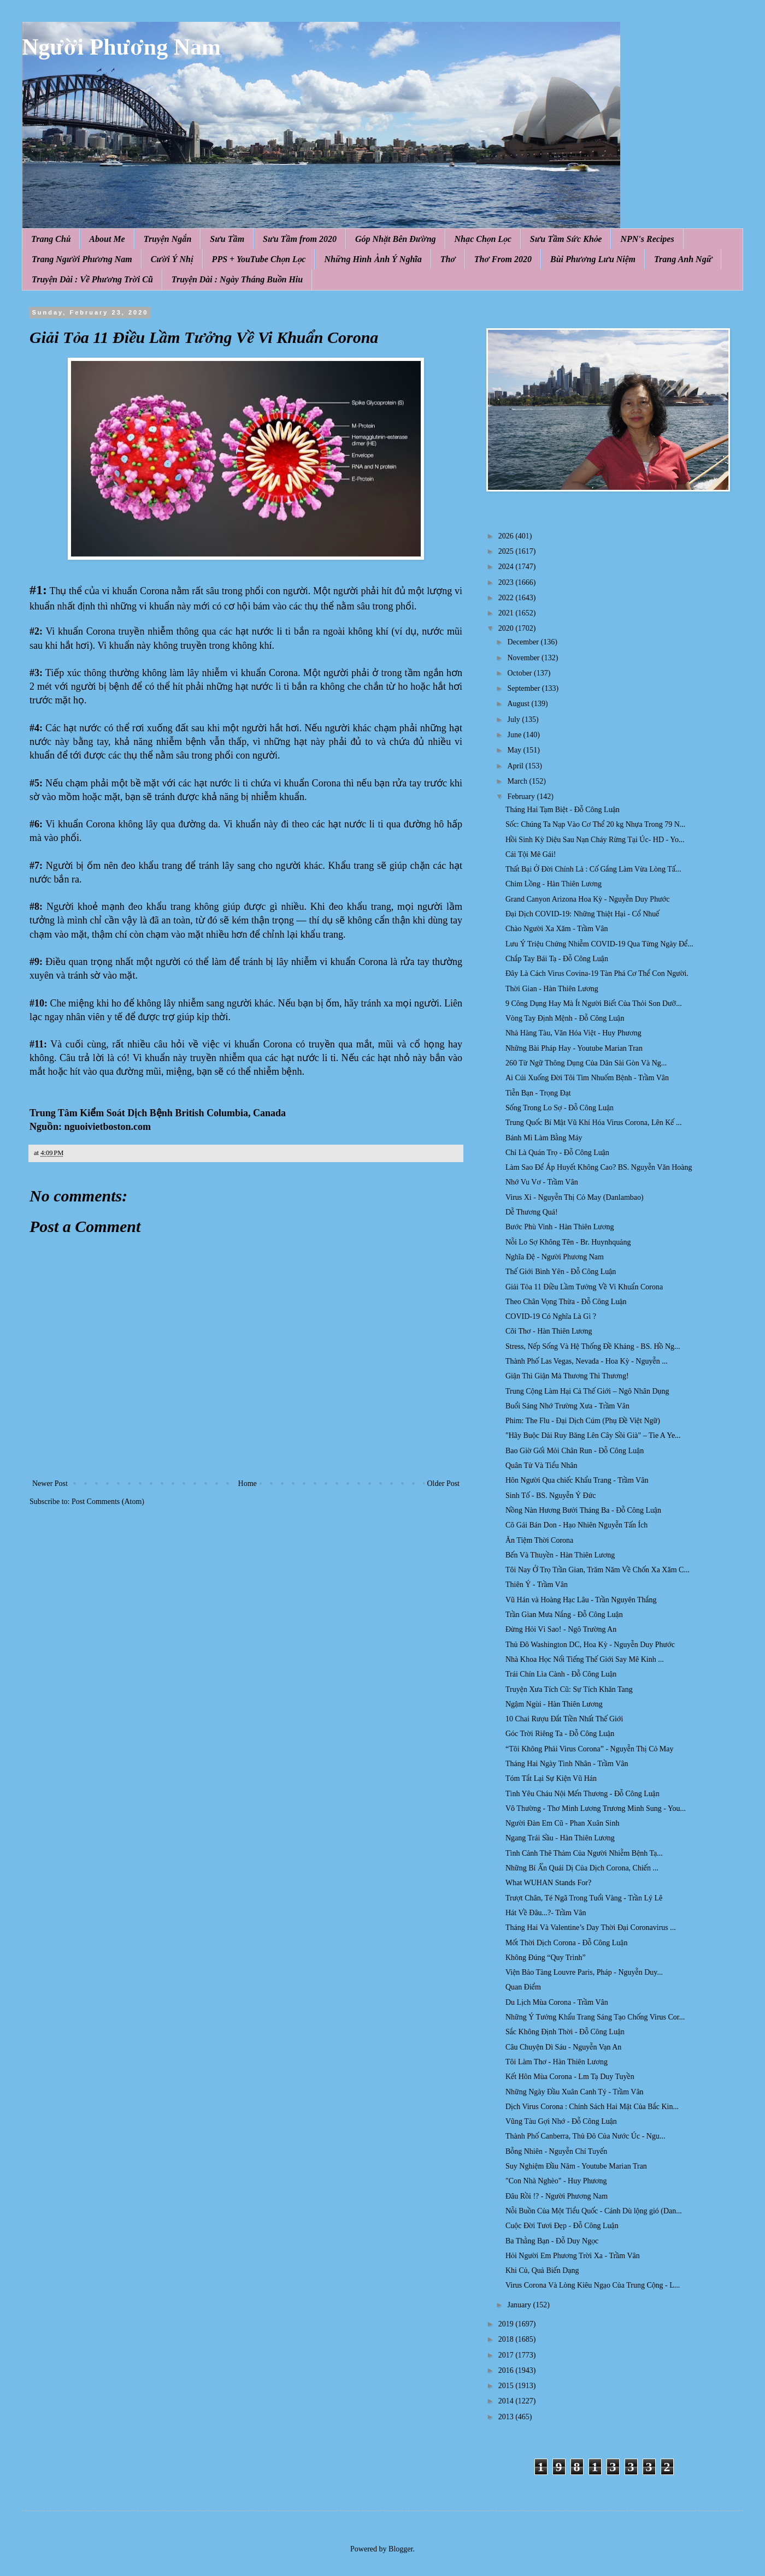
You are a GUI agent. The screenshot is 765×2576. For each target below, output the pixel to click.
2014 (507, 2401)
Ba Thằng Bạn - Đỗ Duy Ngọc (551, 2241)
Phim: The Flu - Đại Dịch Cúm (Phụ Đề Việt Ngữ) (582, 1421)
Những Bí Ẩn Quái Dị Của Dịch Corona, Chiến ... (581, 1868)
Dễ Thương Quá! (531, 1212)
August (519, 704)
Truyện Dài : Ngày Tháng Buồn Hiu (237, 279)
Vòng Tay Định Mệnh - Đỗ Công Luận (564, 1018)
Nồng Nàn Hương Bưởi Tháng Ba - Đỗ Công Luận (583, 1510)
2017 (507, 2355)
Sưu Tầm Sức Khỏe (566, 239)
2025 (507, 551)
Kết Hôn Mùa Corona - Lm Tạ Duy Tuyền (569, 2076)
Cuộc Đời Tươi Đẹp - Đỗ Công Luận (562, 2226)
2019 (507, 2324)
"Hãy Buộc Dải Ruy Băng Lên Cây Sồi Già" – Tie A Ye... (593, 1435)
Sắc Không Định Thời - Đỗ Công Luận (565, 2032)
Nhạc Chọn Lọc (483, 239)
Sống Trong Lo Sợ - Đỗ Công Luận (559, 1108)
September (524, 688)
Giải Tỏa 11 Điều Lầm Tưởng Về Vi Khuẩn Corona (584, 1287)
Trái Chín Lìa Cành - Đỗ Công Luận (560, 1674)
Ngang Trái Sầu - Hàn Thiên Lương (560, 1838)
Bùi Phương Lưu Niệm (592, 259)
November (524, 658)
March (518, 781)
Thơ (448, 259)
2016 (507, 2370)
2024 (507, 566)
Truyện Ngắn (168, 239)
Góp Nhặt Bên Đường (395, 239)
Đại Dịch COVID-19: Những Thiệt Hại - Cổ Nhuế (582, 914)
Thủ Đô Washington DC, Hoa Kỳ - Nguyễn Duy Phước (590, 1645)
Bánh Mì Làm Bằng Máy (543, 1138)
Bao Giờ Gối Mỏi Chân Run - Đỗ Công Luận (574, 1451)
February (522, 796)
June (515, 735)
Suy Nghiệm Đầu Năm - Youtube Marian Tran (576, 2166)
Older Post (443, 1483)
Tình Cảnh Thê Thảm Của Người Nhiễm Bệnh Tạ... (584, 1853)
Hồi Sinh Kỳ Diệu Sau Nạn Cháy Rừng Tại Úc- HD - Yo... (594, 840)
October (520, 673)
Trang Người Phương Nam (82, 259)
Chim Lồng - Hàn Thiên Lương (553, 884)
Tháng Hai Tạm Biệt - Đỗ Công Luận (562, 810)
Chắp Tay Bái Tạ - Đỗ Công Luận (556, 959)
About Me (107, 239)
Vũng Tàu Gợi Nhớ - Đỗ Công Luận (561, 2121)
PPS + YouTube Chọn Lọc (259, 259)
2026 (507, 536)
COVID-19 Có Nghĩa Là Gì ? (550, 1316)
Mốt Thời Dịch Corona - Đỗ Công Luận (566, 1943)
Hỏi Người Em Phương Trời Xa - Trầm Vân (572, 2256)
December (523, 642)
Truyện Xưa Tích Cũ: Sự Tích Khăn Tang (569, 1689)
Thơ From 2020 (503, 259)
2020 (507, 628)
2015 (507, 2386)
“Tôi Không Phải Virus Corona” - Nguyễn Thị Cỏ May (589, 1749)
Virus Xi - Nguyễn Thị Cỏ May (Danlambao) (574, 1197)
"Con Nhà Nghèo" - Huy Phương (556, 2181)
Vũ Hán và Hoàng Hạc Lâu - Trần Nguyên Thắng (581, 1600)
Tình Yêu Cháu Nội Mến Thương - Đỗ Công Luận (582, 1794)
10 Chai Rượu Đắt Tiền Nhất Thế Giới (564, 1719)
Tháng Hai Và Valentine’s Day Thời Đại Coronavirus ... (590, 1927)
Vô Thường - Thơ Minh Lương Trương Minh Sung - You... (595, 1808)
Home (247, 1483)
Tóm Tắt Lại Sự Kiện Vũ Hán (551, 1778)
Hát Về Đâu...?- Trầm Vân (545, 1913)
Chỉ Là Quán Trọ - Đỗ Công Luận (557, 1152)
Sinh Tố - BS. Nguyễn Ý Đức (550, 1495)
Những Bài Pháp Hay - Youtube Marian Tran (574, 1048)
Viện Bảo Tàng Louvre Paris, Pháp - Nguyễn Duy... (584, 1972)
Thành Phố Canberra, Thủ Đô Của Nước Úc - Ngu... (585, 2136)
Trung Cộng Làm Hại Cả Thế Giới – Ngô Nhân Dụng (587, 1391)
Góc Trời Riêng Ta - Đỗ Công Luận (559, 1734)
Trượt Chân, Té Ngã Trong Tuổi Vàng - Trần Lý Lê (583, 1898)
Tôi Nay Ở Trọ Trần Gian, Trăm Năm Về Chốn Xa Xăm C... (597, 1570)
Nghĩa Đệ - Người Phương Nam (554, 1257)
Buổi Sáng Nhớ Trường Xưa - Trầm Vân (567, 1406)
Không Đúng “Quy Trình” (545, 1957)
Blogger (401, 2549)
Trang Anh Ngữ (683, 259)
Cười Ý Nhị (172, 259)
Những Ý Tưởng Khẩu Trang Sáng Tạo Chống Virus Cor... (595, 2017)
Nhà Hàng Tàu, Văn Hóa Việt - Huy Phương (573, 1033)
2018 (507, 2339)
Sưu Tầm (227, 239)
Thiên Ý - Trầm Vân (536, 1584)
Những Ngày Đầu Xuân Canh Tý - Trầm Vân (574, 2092)
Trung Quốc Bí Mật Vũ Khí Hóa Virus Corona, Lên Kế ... (593, 1122)
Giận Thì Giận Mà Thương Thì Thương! (567, 1376)
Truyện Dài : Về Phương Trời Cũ (92, 279)
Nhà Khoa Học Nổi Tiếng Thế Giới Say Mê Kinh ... (584, 1659)
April (516, 766)
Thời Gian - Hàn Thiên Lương (551, 989)
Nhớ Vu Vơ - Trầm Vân (541, 1182)
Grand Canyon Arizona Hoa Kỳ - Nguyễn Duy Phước (587, 899)
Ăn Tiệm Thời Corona (539, 1540)
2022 (507, 598)
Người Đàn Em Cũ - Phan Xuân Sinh (562, 1823)
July (514, 719)
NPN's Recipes (647, 239)
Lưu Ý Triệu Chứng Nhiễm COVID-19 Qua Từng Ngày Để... (599, 944)
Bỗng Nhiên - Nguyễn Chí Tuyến (556, 2151)
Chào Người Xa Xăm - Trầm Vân (556, 929)
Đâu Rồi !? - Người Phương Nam (556, 2196)
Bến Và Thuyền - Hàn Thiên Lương (560, 1555)
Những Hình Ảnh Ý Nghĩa (372, 259)
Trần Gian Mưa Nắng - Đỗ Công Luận (564, 1614)
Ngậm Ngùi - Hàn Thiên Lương (554, 1704)
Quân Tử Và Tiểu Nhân (541, 1465)
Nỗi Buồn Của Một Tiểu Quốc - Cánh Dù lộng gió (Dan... (593, 2211)
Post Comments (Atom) (108, 1501)
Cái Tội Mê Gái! (530, 854)
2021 (507, 613)
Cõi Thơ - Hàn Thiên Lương (548, 1331)
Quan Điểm (523, 1987)
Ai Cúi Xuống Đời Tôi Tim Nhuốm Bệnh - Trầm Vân (587, 1078)
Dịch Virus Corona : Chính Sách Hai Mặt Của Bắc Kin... (592, 2107)
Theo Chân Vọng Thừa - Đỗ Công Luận (566, 1302)
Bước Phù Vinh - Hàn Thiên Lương (559, 1227)
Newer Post (50, 1483)
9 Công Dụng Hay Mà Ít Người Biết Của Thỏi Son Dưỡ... (593, 1003)
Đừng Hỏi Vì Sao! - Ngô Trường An (560, 1629)
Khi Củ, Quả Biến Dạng (542, 2270)
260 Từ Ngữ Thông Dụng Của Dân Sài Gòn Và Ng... (586, 1063)
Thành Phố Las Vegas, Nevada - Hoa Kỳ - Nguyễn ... (586, 1361)
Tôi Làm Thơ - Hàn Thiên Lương (556, 2062)
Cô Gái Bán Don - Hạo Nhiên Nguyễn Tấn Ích (576, 1525)
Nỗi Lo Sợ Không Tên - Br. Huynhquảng (568, 1242)
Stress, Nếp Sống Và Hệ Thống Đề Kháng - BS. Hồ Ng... (592, 1346)
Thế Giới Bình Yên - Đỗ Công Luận (560, 1272)
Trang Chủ (50, 239)
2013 (507, 2417)
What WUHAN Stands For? (548, 1883)
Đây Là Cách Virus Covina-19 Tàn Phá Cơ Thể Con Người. (596, 973)
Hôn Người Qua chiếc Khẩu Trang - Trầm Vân (576, 1480)
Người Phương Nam (121, 47)
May (515, 750)
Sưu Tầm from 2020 (300, 239)
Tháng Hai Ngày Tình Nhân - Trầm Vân (566, 1764)
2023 (507, 582)
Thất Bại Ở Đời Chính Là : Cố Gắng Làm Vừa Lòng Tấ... (593, 869)
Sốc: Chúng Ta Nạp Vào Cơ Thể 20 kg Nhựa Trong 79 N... (595, 824)
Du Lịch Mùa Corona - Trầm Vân (556, 2002)
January (520, 2305)
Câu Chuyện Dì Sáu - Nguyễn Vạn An (563, 2047)
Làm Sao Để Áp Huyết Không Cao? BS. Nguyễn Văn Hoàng (598, 1167)
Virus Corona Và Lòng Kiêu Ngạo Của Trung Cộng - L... (592, 2285)
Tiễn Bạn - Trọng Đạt (538, 1093)
